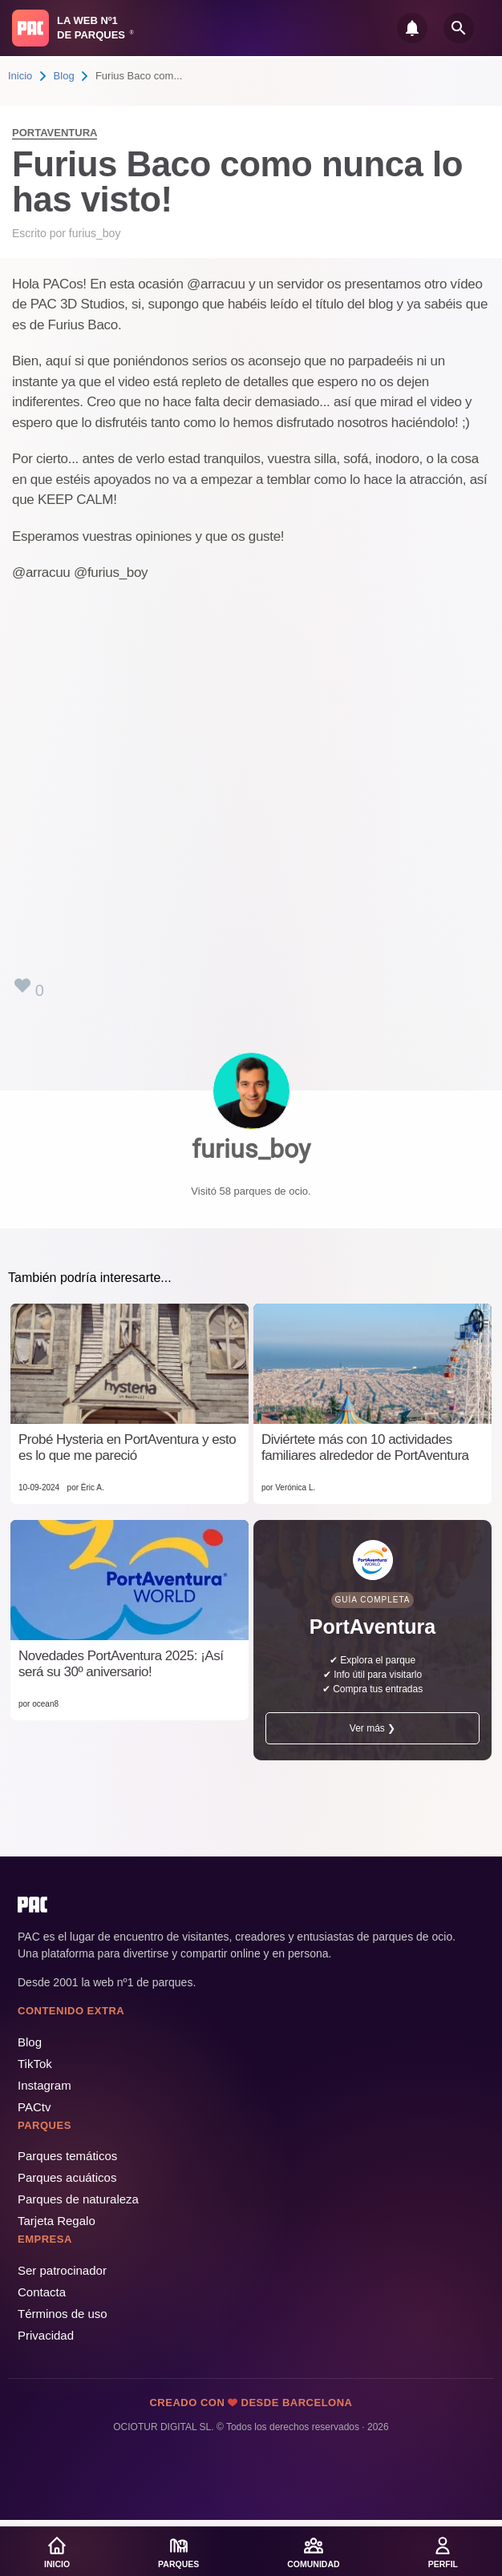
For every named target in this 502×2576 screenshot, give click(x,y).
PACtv (34, 2107)
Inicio (20, 76)
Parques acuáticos (67, 2177)
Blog (64, 76)
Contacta (42, 2292)
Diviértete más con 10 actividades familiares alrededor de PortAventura (365, 1447)
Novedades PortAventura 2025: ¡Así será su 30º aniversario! (120, 1663)
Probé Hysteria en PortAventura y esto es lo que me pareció (127, 1447)
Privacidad (46, 2335)
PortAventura (54, 133)
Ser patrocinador (62, 2270)
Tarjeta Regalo (56, 2220)
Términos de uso (62, 2313)
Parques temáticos (67, 2156)
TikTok (35, 2063)
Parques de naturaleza (78, 2199)
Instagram (44, 2085)
